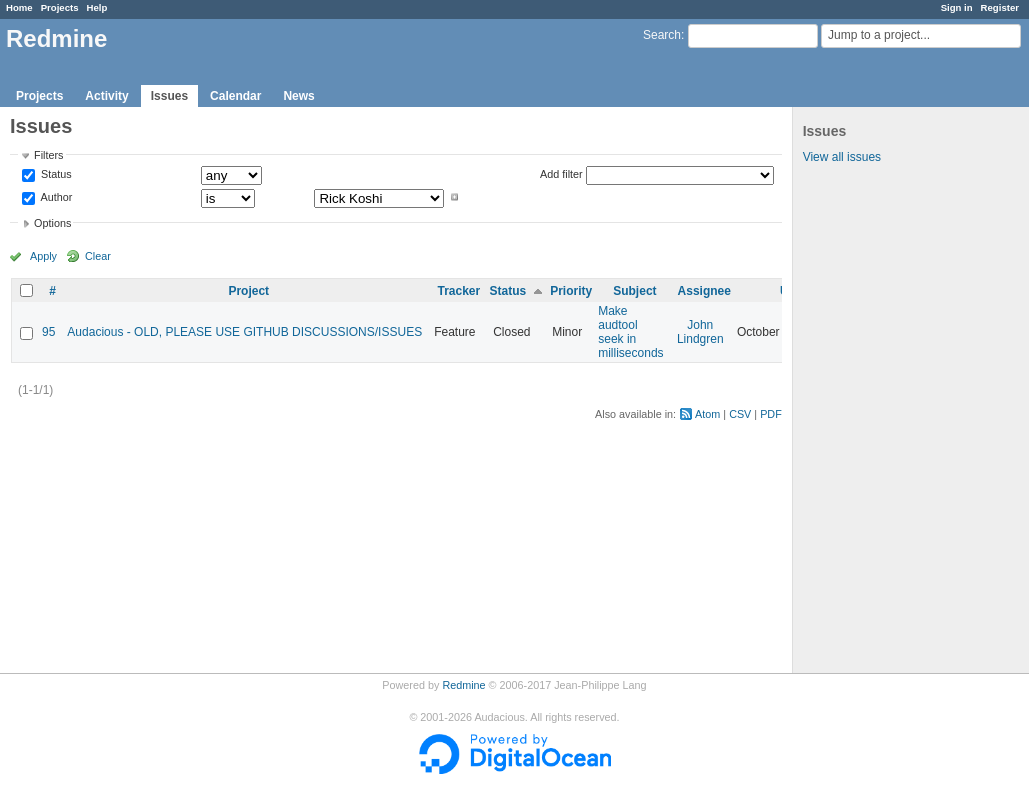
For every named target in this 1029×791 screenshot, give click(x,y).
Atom (707, 414)
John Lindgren (700, 332)
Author (55, 197)
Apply (43, 256)
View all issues (842, 157)
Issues (169, 96)
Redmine (463, 685)
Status (55, 175)
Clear (98, 256)
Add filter (561, 174)
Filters (48, 155)
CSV (740, 414)
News (298, 96)
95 (48, 332)
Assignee (704, 291)
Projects (60, 7)
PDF (771, 414)
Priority (571, 291)
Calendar (235, 96)
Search (662, 35)
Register (1000, 7)
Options (52, 223)
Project (248, 291)
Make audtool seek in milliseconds (630, 332)
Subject (634, 291)
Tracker (458, 291)
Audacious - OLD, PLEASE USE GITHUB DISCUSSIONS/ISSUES (244, 332)
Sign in (957, 7)
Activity (106, 96)
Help (97, 7)
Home (19, 7)
